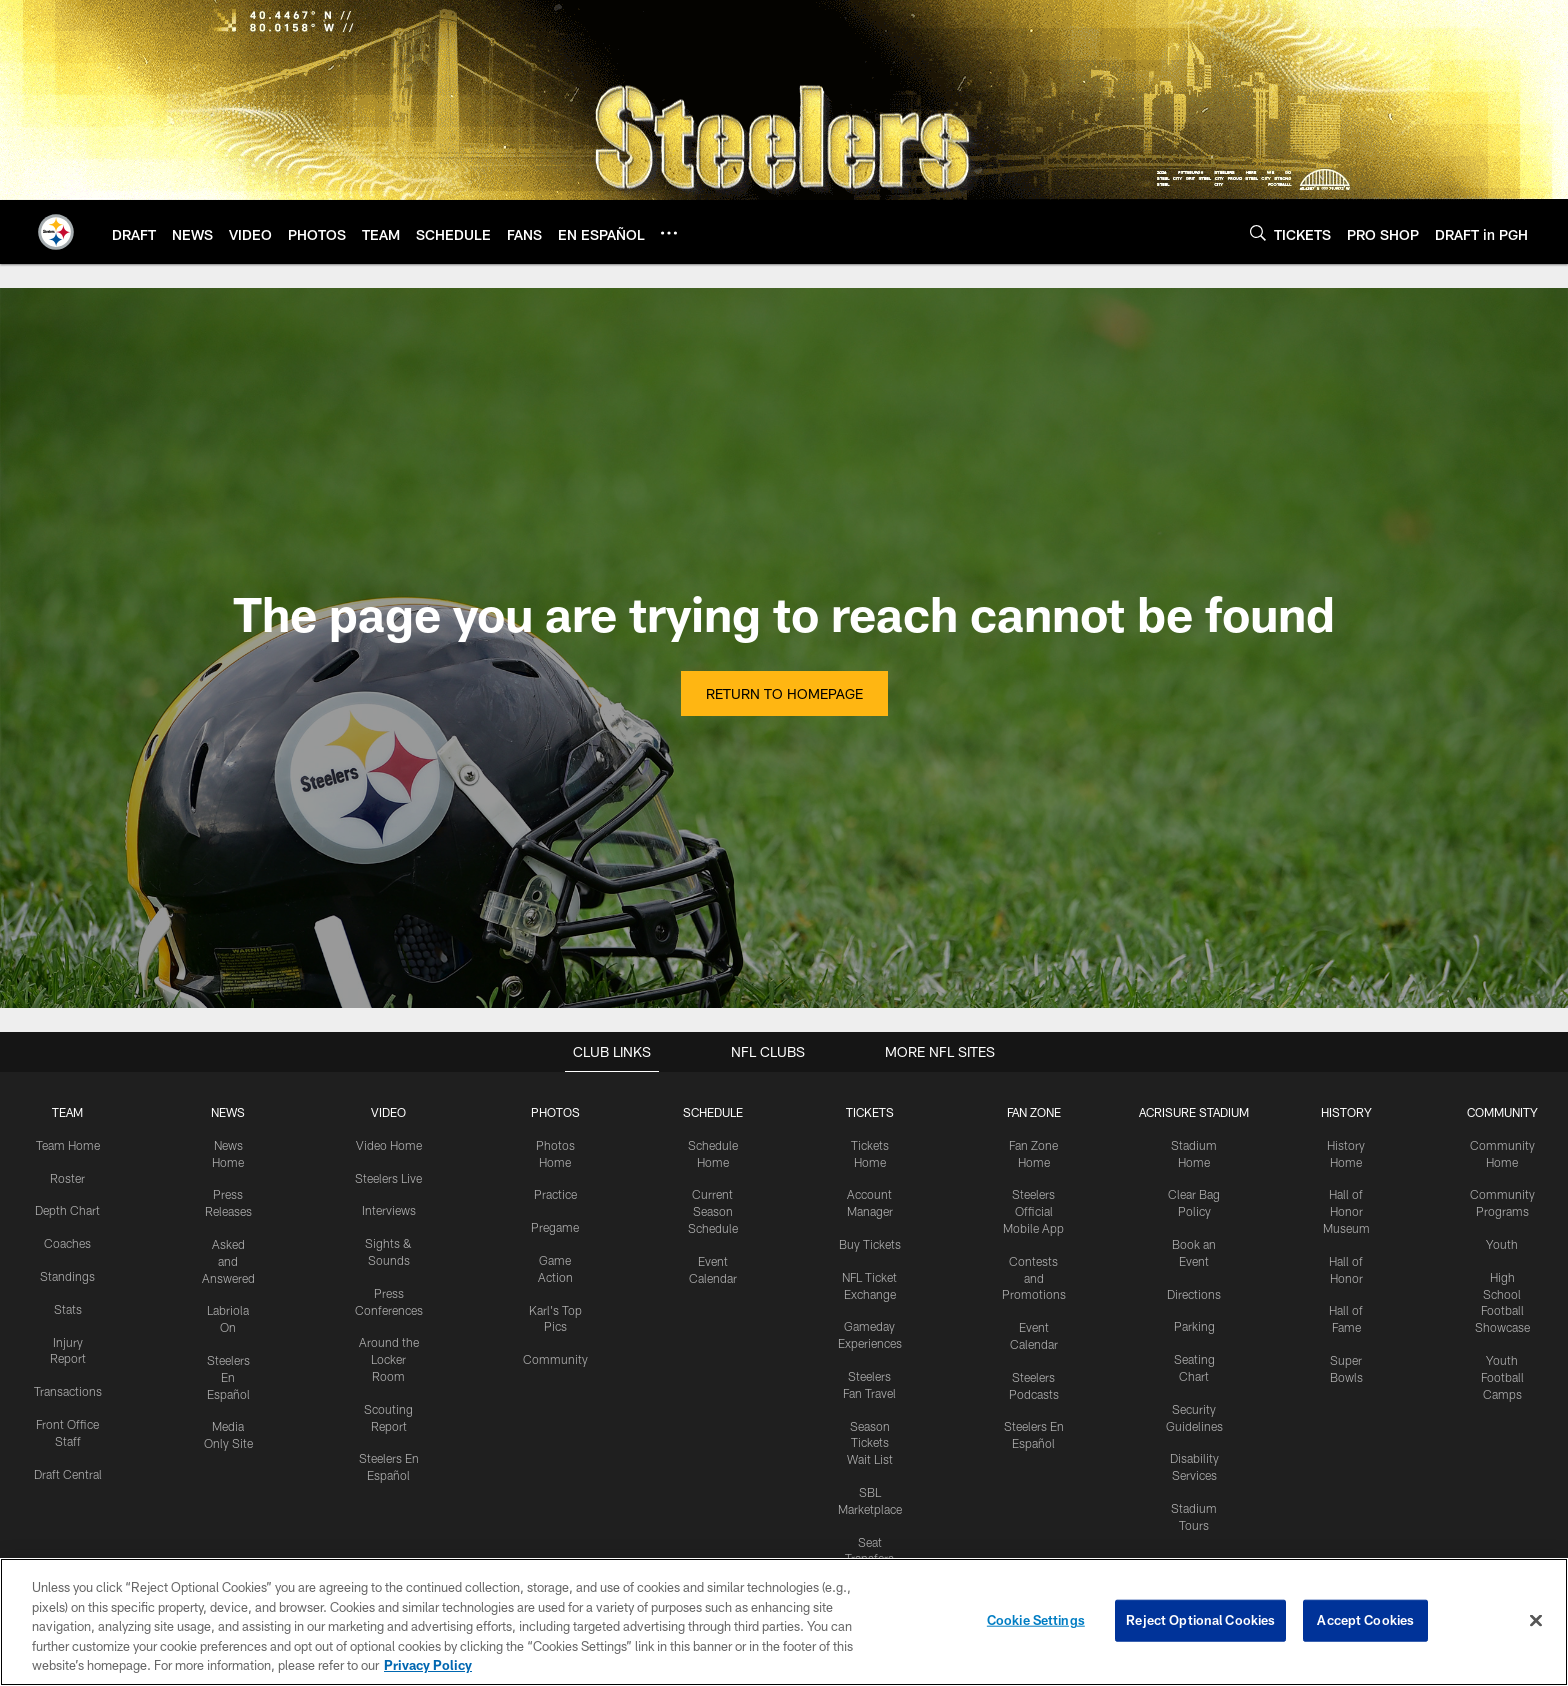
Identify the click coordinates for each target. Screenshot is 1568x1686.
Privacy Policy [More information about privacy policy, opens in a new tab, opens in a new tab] (428, 1665)
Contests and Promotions (1034, 1278)
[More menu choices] (669, 233)
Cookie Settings (1036, 1620)
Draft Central (68, 1474)
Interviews (389, 1210)
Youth (1502, 1244)
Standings (67, 1276)
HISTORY (1346, 1112)
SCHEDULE (713, 1112)
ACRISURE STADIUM (1194, 1112)
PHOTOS (555, 1112)
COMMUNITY (1502, 1112)
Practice (555, 1194)
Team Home (68, 1145)
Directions (1194, 1294)
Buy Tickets (870, 1244)
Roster (67, 1178)
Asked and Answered (228, 1261)
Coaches (67, 1243)
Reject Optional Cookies (1200, 1620)
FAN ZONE (1034, 1112)
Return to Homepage (784, 693)
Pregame (555, 1227)
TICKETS (870, 1112)
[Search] (1258, 232)
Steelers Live (388, 1178)
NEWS (228, 1112)
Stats (68, 1309)
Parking (1194, 1326)
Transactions (68, 1391)
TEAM (67, 1112)
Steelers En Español (228, 1377)
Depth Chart (67, 1210)
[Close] (1536, 1621)
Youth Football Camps (1502, 1377)
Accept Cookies (1365, 1620)
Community (555, 1359)
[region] (784, 1622)
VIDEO (388, 1112)
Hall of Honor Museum (1346, 1211)
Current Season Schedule (713, 1211)
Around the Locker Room (389, 1359)
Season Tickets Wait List (870, 1443)
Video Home (389, 1145)
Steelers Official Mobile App (1033, 1211)
